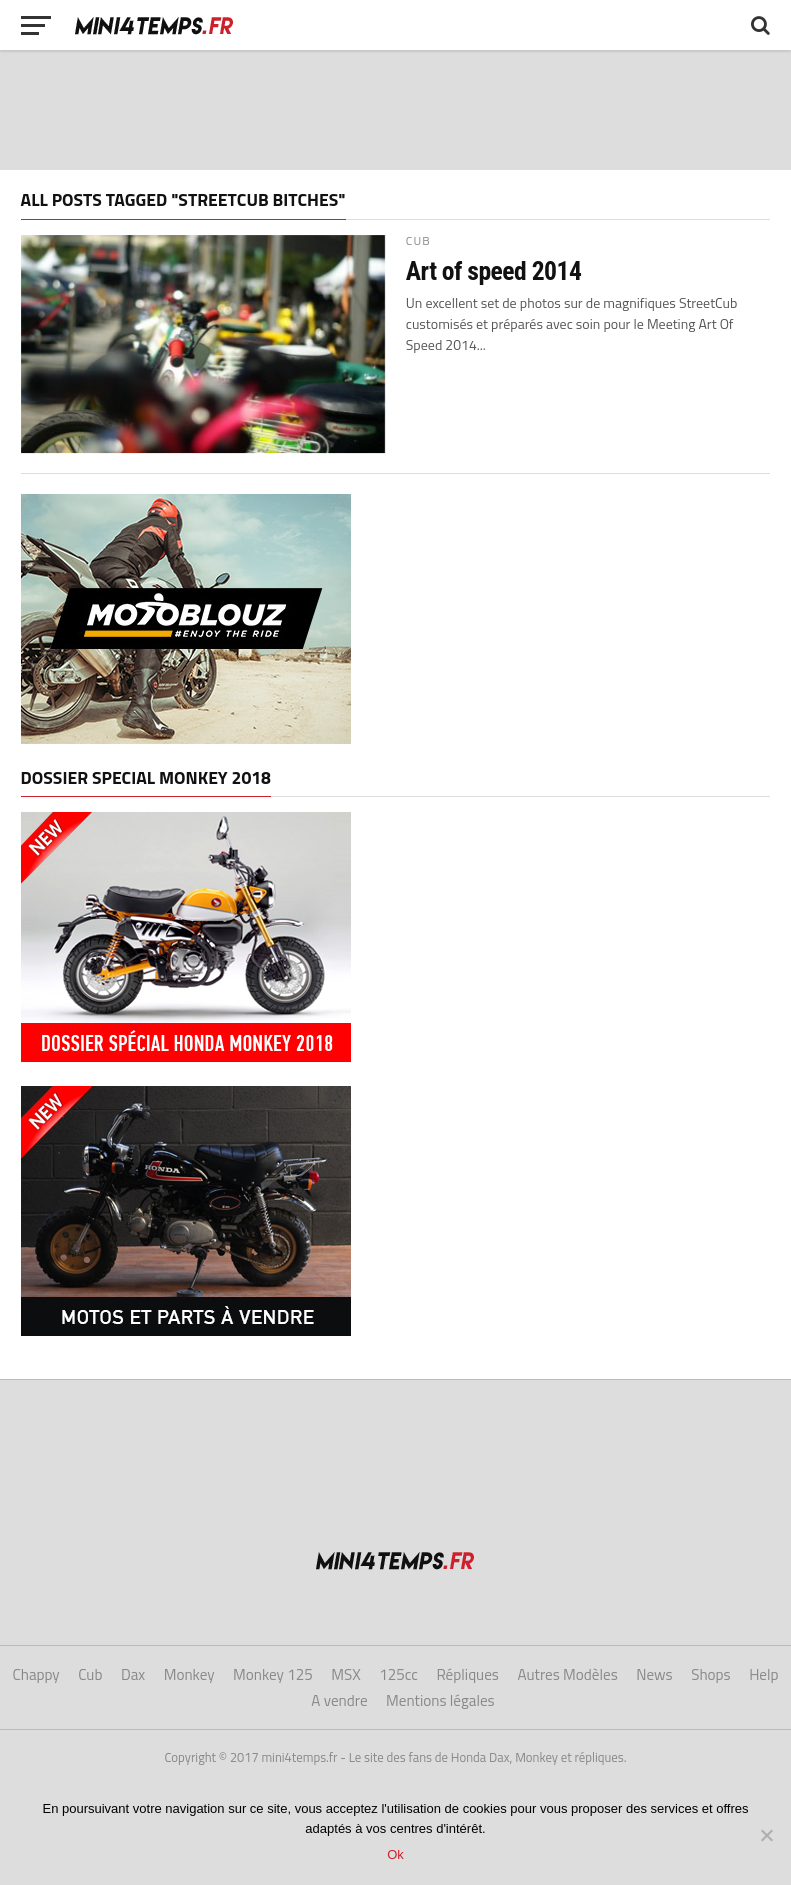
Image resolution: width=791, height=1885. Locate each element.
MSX (345, 1674)
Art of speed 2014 (494, 271)
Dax (133, 1674)
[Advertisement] (396, 110)
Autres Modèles (567, 1674)
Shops (710, 1674)
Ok (395, 1854)
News (654, 1674)
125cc (398, 1674)
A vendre (339, 1700)
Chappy (35, 1674)
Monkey (189, 1674)
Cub (90, 1674)
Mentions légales (440, 1700)
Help (763, 1674)
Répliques (467, 1674)
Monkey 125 (273, 1674)
